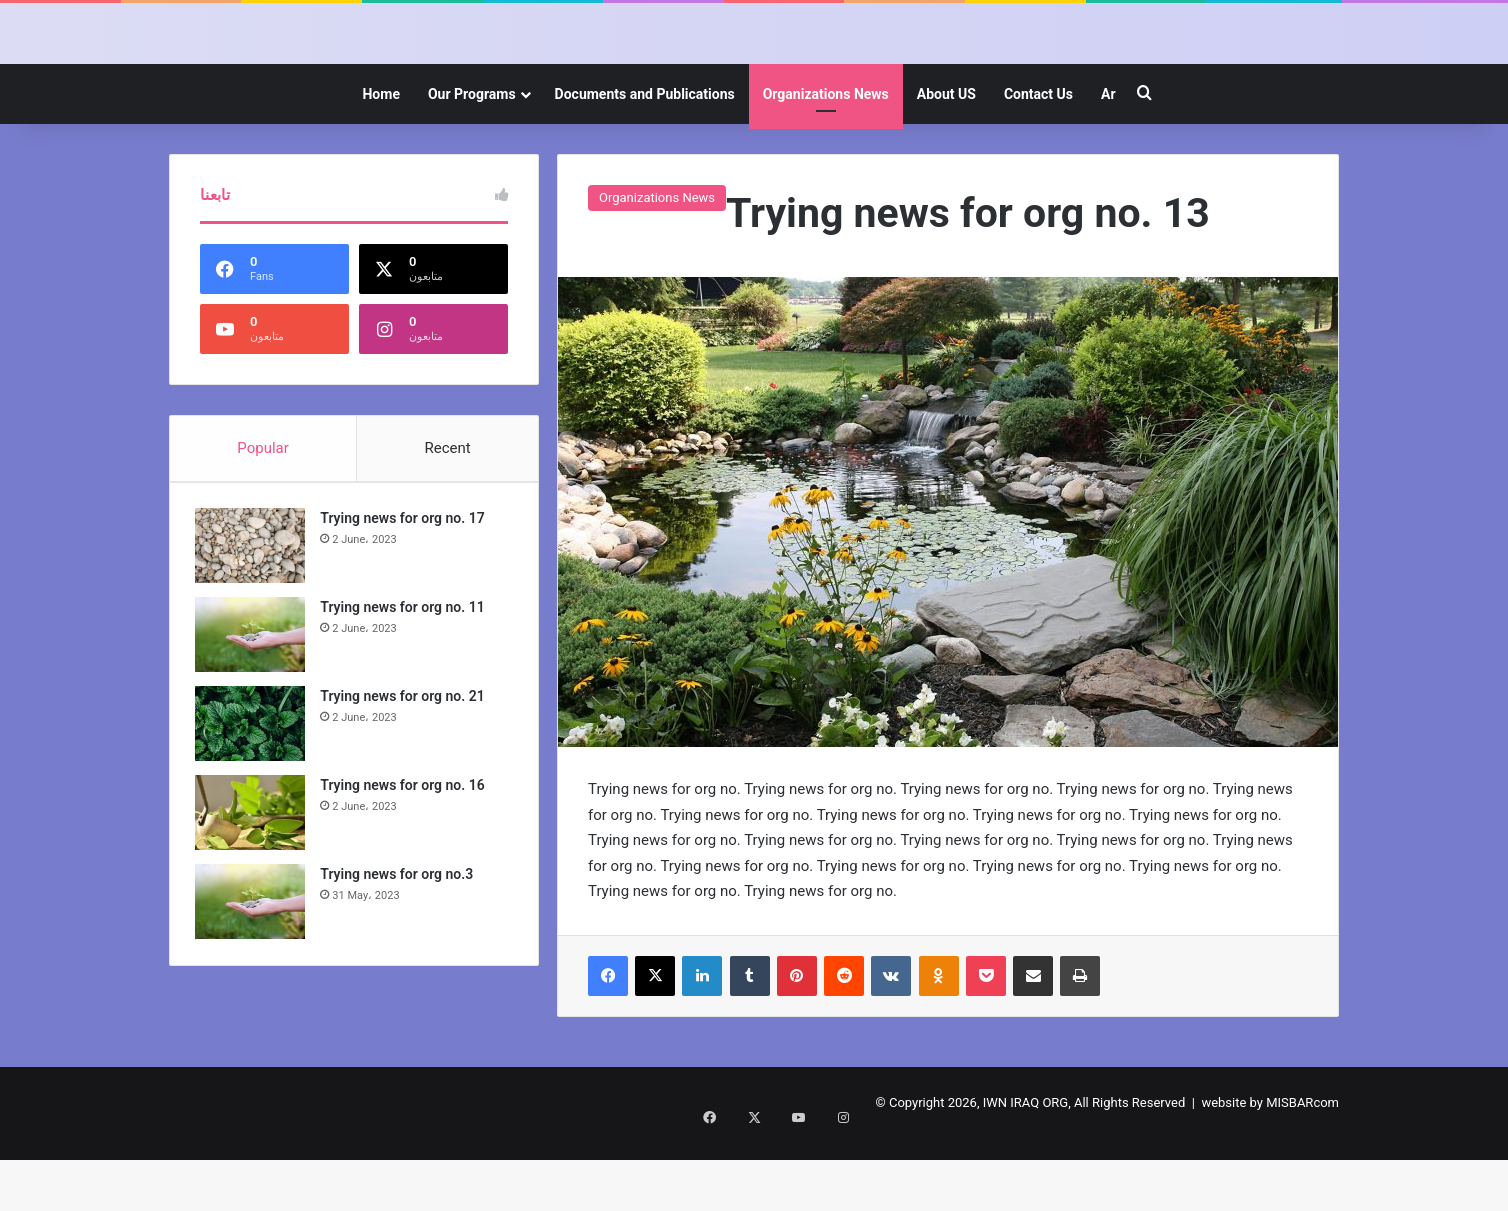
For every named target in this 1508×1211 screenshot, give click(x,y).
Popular (263, 520)
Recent (447, 520)
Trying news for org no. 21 (407, 773)
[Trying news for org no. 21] (255, 800)
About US (946, 166)
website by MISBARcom (1270, 1174)
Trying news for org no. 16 (407, 862)
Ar (1108, 166)
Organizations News (826, 166)
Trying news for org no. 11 (407, 684)
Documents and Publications (645, 166)
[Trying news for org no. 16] (255, 889)
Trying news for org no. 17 (407, 595)
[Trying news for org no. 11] (255, 711)
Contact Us (1038, 166)
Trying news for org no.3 (401, 951)
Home (380, 166)
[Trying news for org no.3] (255, 978)
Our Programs (472, 166)
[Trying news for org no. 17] (255, 622)
